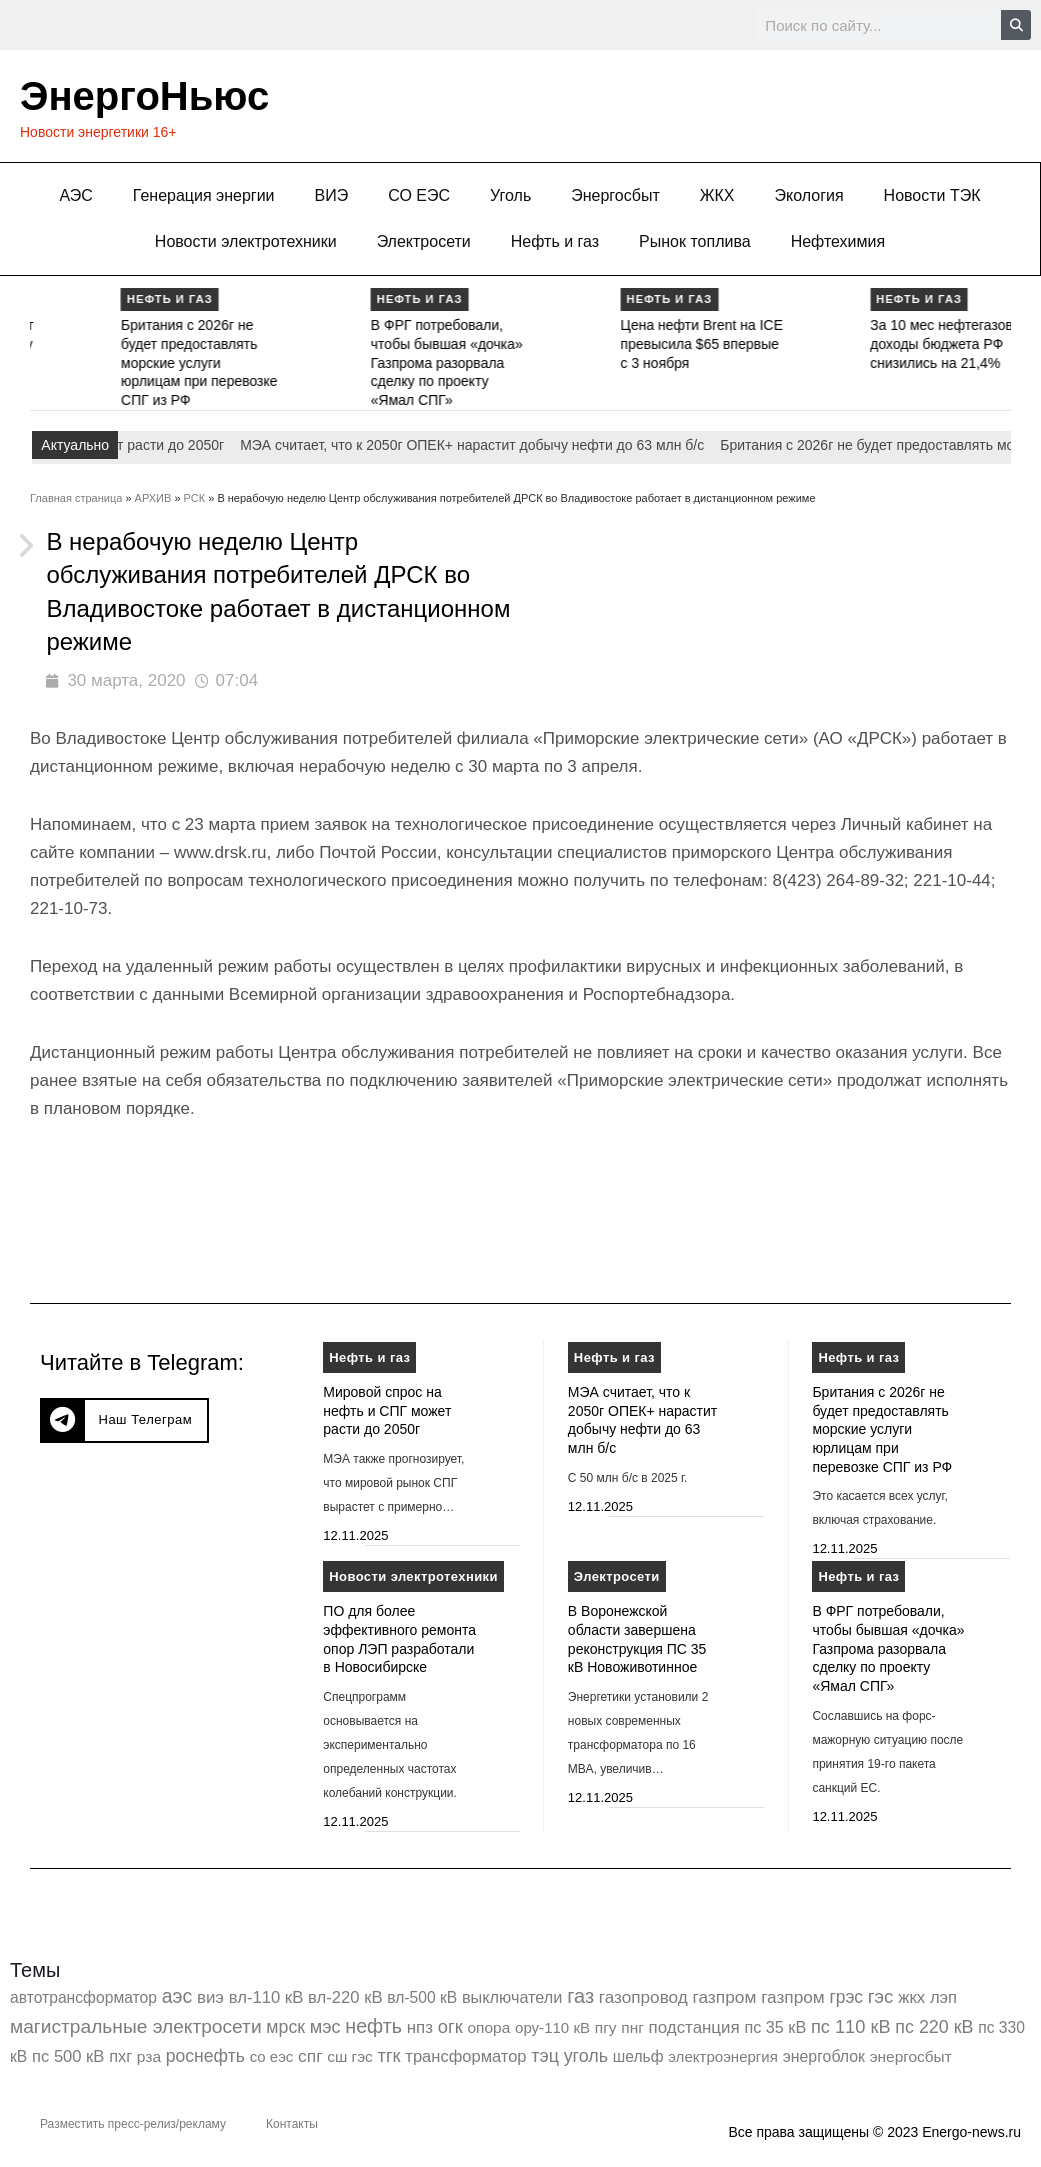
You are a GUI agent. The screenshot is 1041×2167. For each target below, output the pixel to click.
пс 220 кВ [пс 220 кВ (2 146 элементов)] (934, 2027)
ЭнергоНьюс (144, 96)
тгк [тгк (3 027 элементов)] (388, 2055)
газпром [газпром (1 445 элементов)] (724, 1997)
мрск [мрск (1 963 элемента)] (285, 2027)
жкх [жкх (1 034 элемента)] (911, 1997)
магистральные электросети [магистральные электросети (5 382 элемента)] (136, 2026)
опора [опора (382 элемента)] (489, 2027)
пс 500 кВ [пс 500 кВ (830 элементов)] (68, 2056)
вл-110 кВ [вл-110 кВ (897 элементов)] (266, 1997)
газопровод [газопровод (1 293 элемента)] (643, 1997)
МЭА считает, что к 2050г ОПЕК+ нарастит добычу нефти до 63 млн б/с (95, 343)
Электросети (424, 241)
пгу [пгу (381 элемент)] (606, 2027)
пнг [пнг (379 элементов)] (632, 2027)
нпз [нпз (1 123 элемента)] (420, 2027)
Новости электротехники (246, 241)
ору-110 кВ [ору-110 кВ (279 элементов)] (552, 2027)
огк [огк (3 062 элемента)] (450, 2026)
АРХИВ (153, 498)
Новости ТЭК (932, 195)
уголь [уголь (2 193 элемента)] (586, 2056)
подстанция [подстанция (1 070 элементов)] (694, 2027)
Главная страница (76, 498)
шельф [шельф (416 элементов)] (638, 2056)
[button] (124, 1420)
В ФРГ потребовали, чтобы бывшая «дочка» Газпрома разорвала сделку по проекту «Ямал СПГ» (590, 362)
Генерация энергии (204, 195)
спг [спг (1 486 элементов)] (310, 2056)
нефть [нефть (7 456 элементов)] (373, 2026)
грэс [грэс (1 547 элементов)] (846, 1997)
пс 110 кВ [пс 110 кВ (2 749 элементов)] (851, 2026)
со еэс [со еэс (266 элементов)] (272, 2056)
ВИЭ (332, 195)
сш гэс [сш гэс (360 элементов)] (350, 2056)
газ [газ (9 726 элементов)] (580, 1996)
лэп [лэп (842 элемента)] (943, 1997)
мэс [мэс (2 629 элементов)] (325, 2027)
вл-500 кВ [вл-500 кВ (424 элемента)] (422, 1997)
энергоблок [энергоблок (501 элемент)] (824, 2056)
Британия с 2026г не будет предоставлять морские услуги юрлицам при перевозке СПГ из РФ (342, 362)
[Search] (1016, 25)
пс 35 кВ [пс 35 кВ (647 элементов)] (775, 2027)
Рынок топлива (695, 241)
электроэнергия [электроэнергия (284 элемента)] (723, 2056)
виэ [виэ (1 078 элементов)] (210, 1997)
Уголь (510, 195)
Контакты (292, 2124)
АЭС (75, 195)
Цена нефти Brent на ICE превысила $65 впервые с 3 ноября (844, 343)
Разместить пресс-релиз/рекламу (133, 2124)
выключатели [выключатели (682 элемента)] (512, 1997)
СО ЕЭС (419, 195)
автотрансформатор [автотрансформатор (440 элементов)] (83, 1997)
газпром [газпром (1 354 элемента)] (793, 1997)
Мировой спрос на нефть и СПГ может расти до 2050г (387, 1410)
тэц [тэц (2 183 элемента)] (545, 2056)
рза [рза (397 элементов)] (149, 2056)
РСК (195, 498)
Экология (809, 195)
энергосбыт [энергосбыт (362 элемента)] (911, 2056)
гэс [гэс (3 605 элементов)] (881, 1996)
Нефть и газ (555, 241)
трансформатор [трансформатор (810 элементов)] (465, 2056)
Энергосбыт (615, 195)
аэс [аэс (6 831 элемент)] (177, 1996)
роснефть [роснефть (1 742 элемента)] (205, 2056)
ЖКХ (717, 195)
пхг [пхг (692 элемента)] (120, 2056)
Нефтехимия (838, 241)
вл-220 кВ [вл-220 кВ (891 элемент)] (345, 1997)
